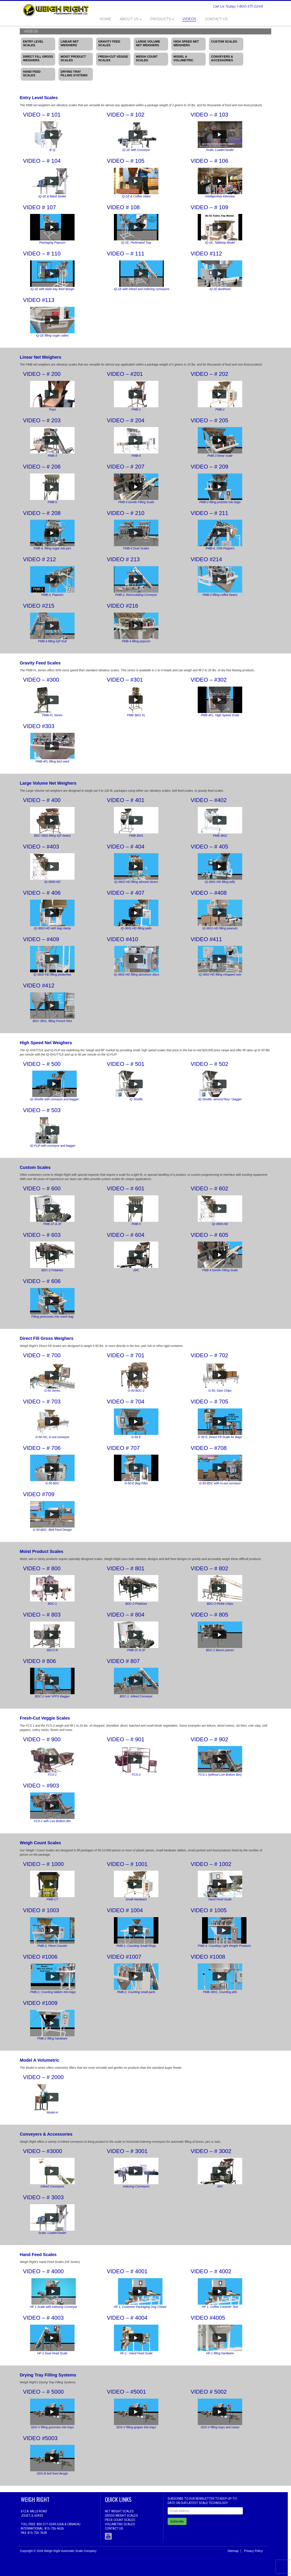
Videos (189, 19)
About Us (131, 19)
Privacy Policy (253, 2551)
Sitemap (233, 2551)
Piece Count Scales (120, 2520)
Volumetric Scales (120, 2524)
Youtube (108, 2536)
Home (105, 19)
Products (162, 19)
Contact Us (216, 19)
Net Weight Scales (119, 2511)
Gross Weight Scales (121, 2515)
